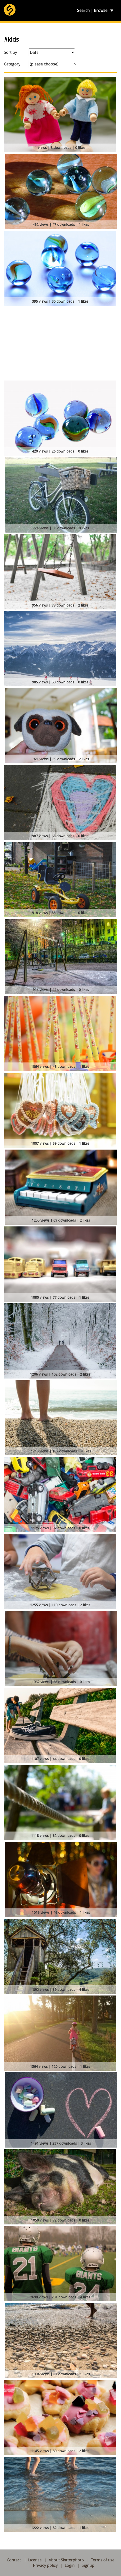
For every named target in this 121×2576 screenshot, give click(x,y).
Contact (14, 2560)
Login (70, 2565)
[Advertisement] (60, 344)
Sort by (10, 52)
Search (83, 10)
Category (12, 64)
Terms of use (102, 2560)
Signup (88, 2565)
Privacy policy (45, 2565)
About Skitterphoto (66, 2560)
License (35, 2560)
